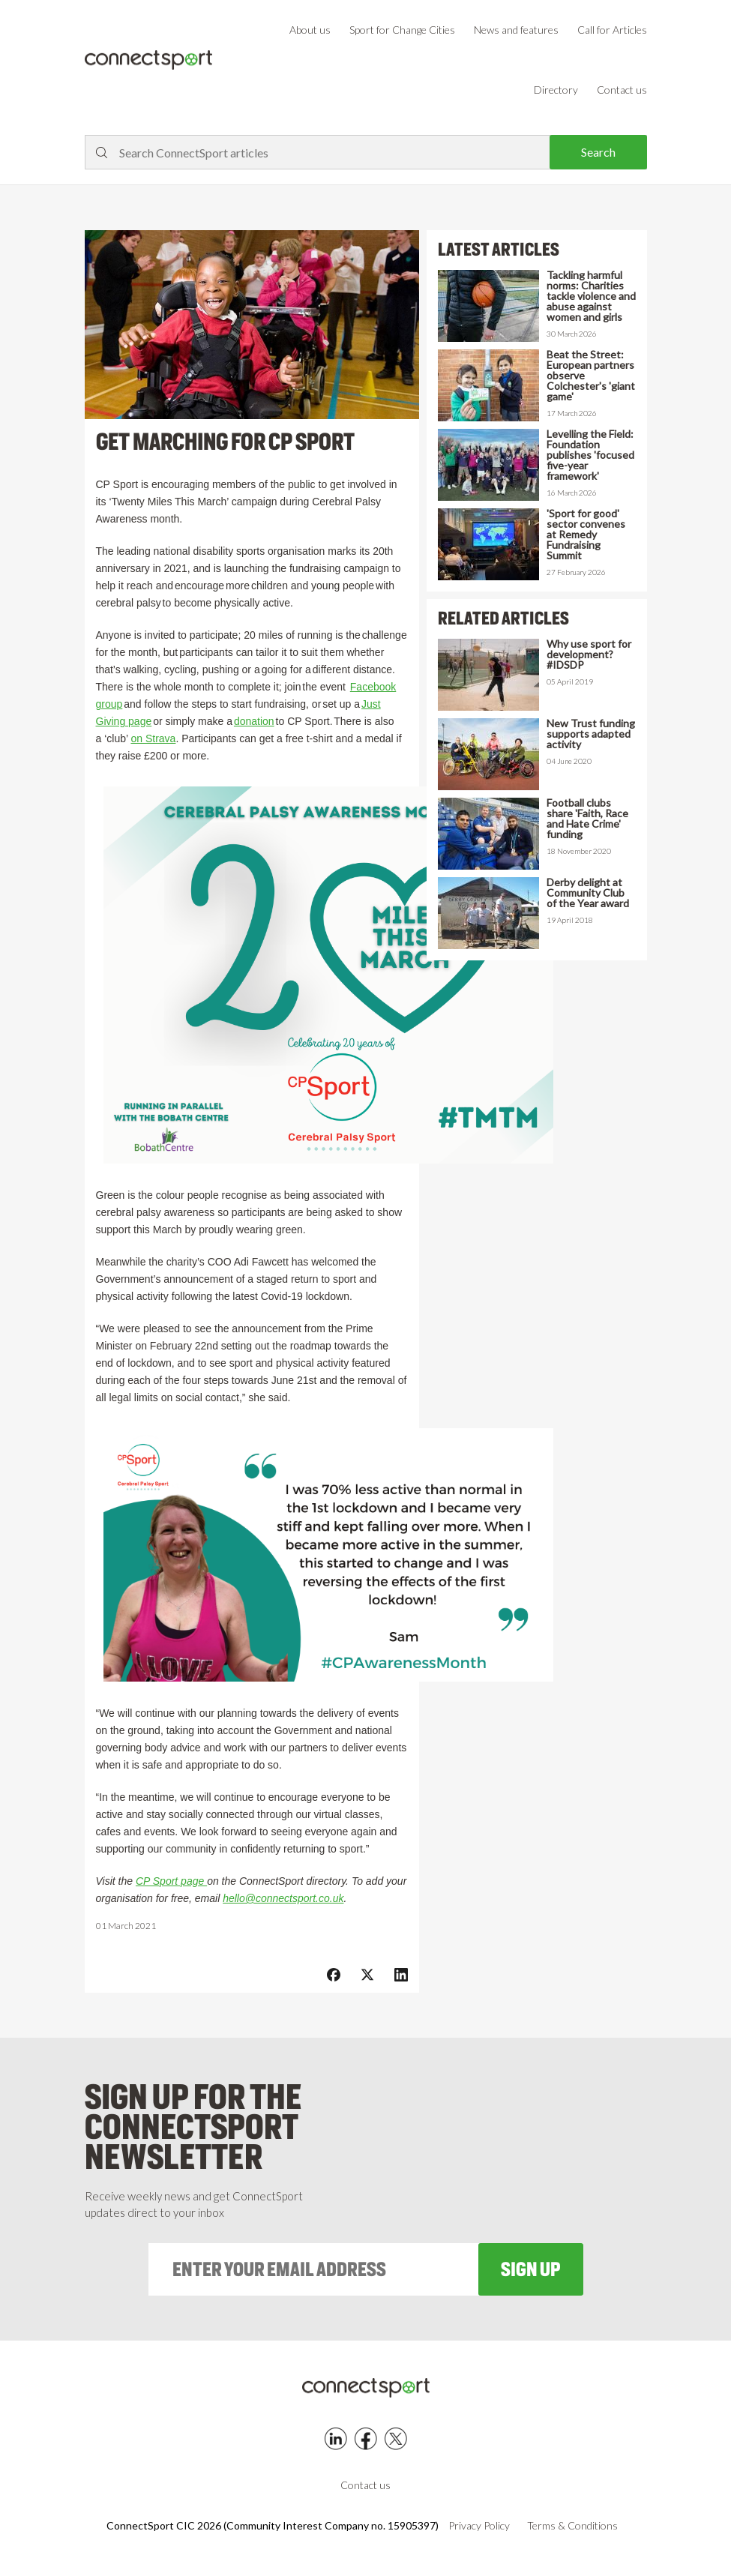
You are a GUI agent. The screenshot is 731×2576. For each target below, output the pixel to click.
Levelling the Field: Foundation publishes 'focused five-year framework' (590, 455)
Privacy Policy (479, 2526)
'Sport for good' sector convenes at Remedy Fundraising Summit (586, 534)
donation (254, 721)
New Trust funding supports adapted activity (591, 734)
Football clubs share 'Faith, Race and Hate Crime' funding (587, 819)
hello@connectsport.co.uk (283, 1898)
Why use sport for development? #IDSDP (589, 654)
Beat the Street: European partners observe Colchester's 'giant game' (591, 375)
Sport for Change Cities (402, 29)
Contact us (622, 89)
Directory (556, 89)
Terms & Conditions (572, 2526)
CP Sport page (171, 1881)
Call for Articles (612, 29)
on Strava (152, 738)
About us (310, 29)
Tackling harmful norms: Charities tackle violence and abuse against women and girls (591, 296)
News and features (516, 29)
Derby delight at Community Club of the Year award (588, 893)
